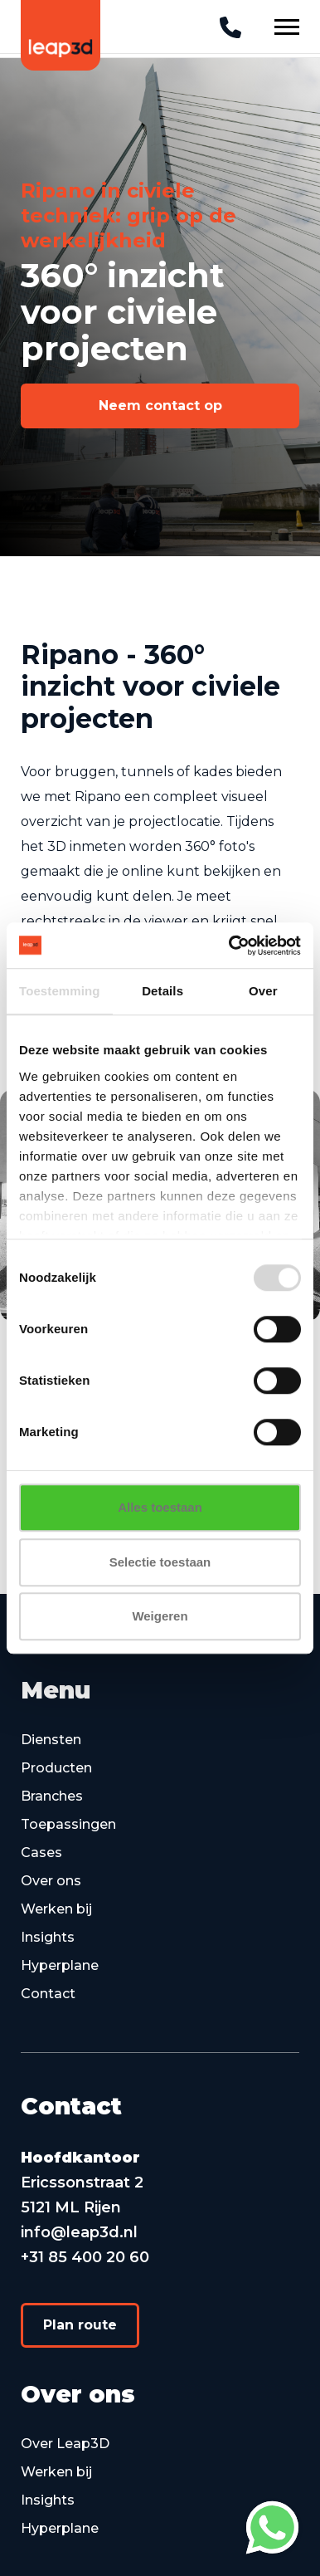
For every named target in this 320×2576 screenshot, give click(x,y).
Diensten (51, 1739)
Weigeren (159, 1616)
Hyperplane (60, 1965)
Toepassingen (68, 1824)
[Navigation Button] (286, 27)
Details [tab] (162, 991)
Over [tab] (263, 991)
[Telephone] (230, 28)
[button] (160, 406)
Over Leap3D (65, 2443)
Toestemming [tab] (59, 991)
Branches (52, 1796)
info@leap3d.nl (79, 2232)
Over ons (51, 1881)
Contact (48, 1994)
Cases (41, 1852)
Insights (48, 1937)
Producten (56, 1768)
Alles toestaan (160, 1507)
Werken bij (56, 1909)
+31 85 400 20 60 (85, 2257)
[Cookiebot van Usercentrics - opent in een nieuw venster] (229, 945)
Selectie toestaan (160, 1562)
